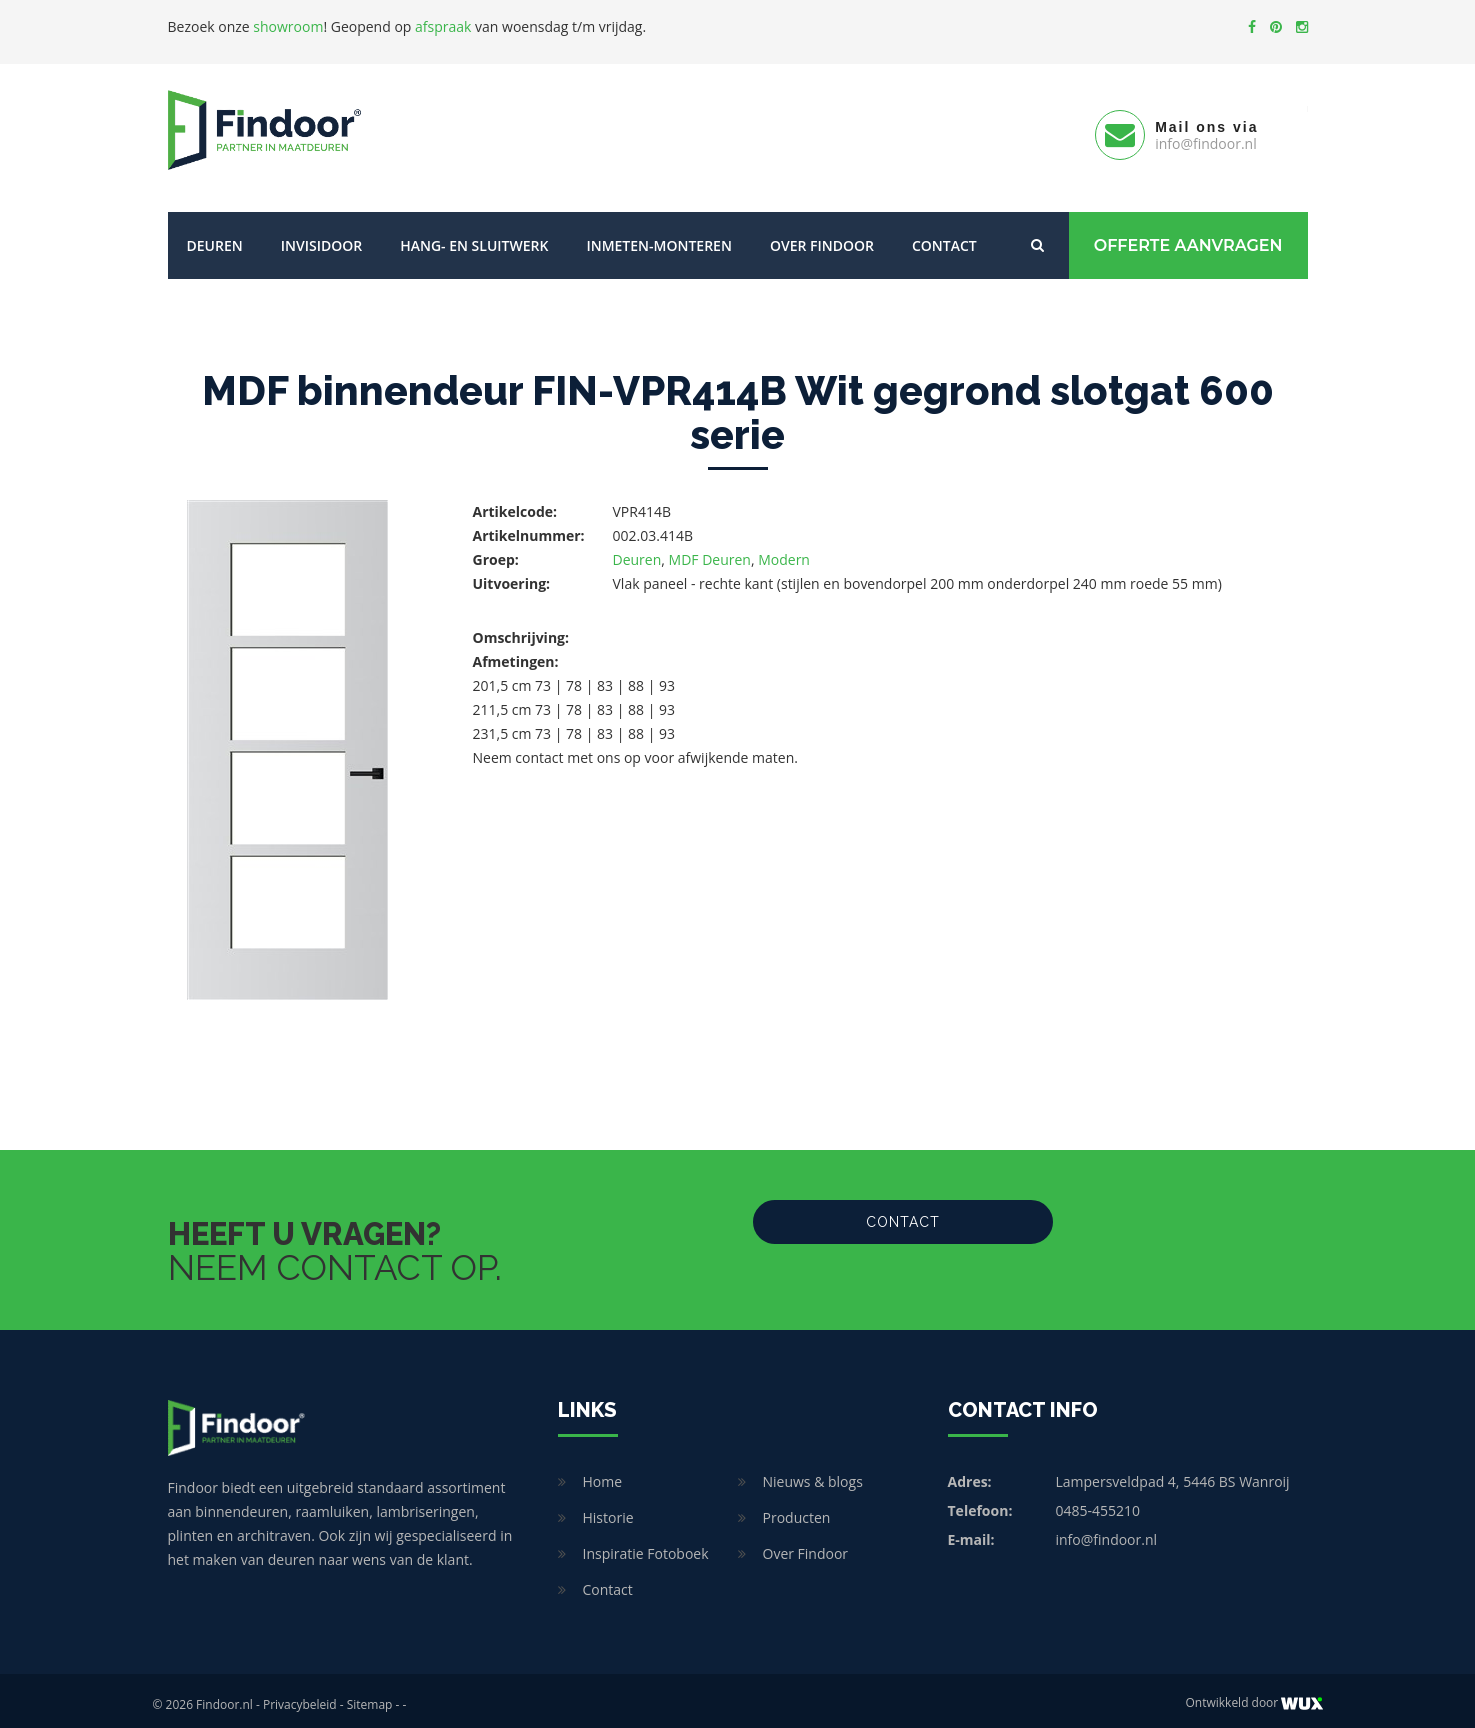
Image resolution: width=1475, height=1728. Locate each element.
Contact (944, 237)
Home (603, 1473)
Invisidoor (321, 237)
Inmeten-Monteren (658, 237)
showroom (288, 26)
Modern (784, 551)
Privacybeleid (300, 1696)
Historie (608, 1509)
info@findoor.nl (1107, 1531)
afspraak (443, 26)
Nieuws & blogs (813, 1473)
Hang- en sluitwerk (474, 237)
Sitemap (370, 1696)
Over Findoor (822, 237)
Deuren (215, 237)
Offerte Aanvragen (1188, 237)
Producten (797, 1509)
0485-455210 (1098, 1502)
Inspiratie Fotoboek (646, 1545)
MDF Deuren (710, 551)
